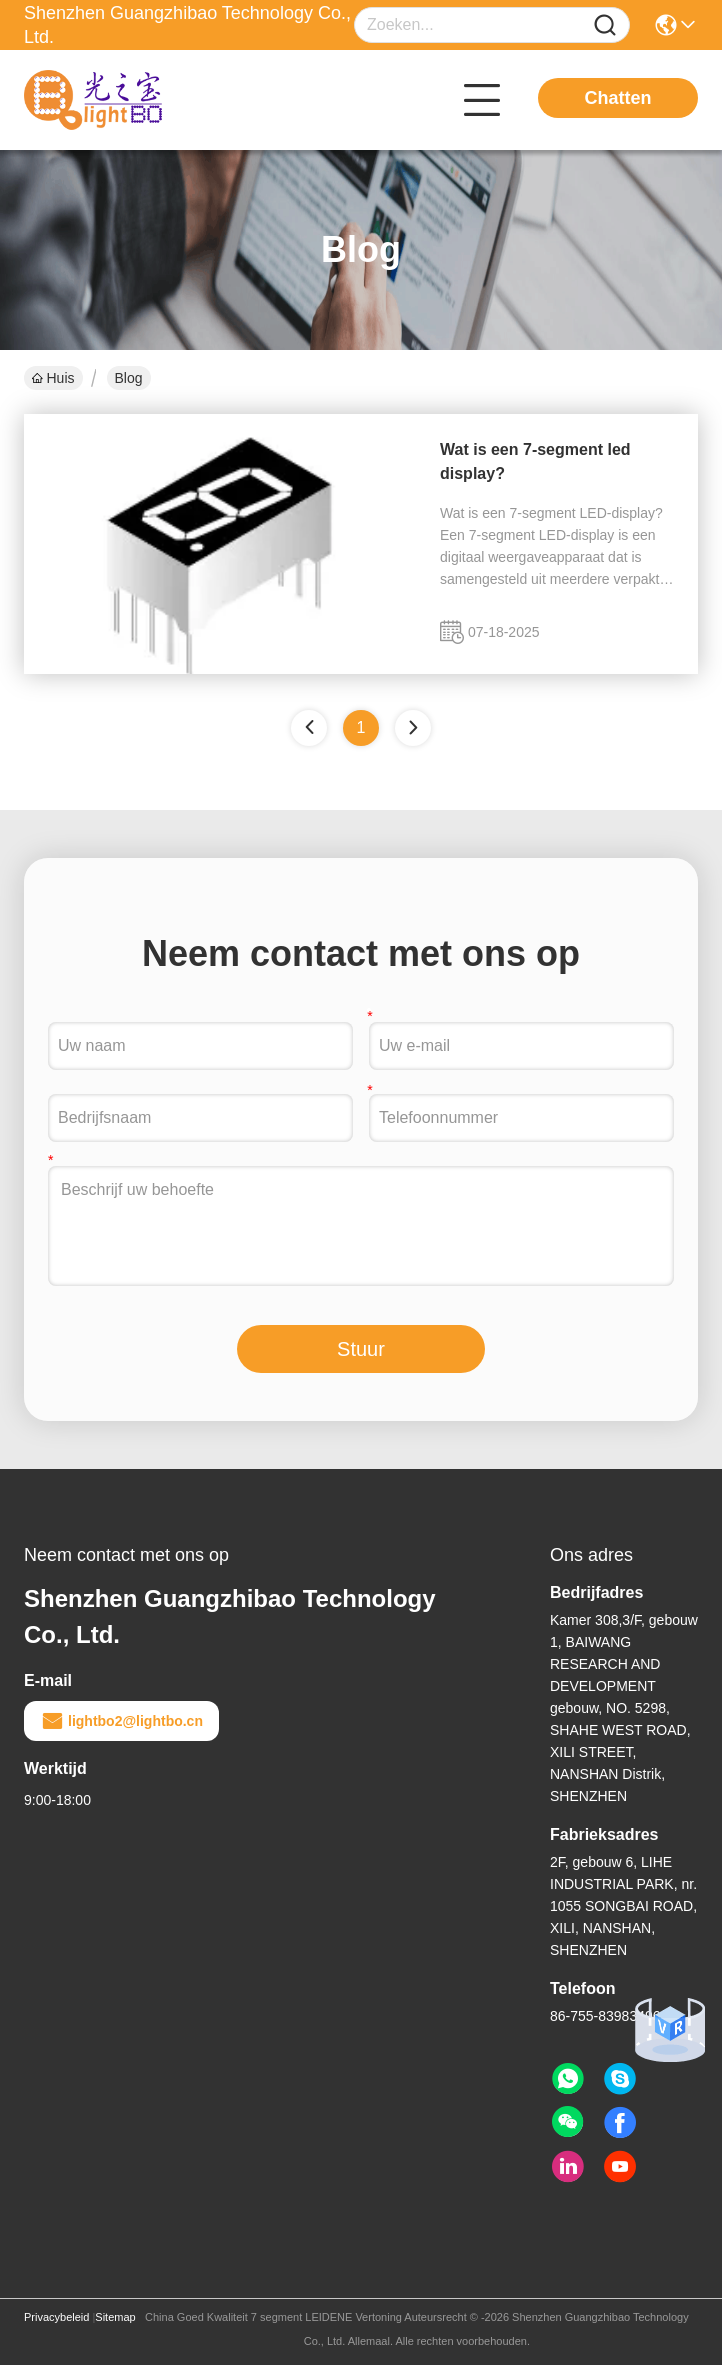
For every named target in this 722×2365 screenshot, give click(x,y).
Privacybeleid (56, 2317)
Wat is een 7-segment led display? (535, 461)
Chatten (618, 98)
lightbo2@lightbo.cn (121, 1721)
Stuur (361, 1349)
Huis (53, 378)
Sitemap (115, 2317)
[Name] (605, 25)
